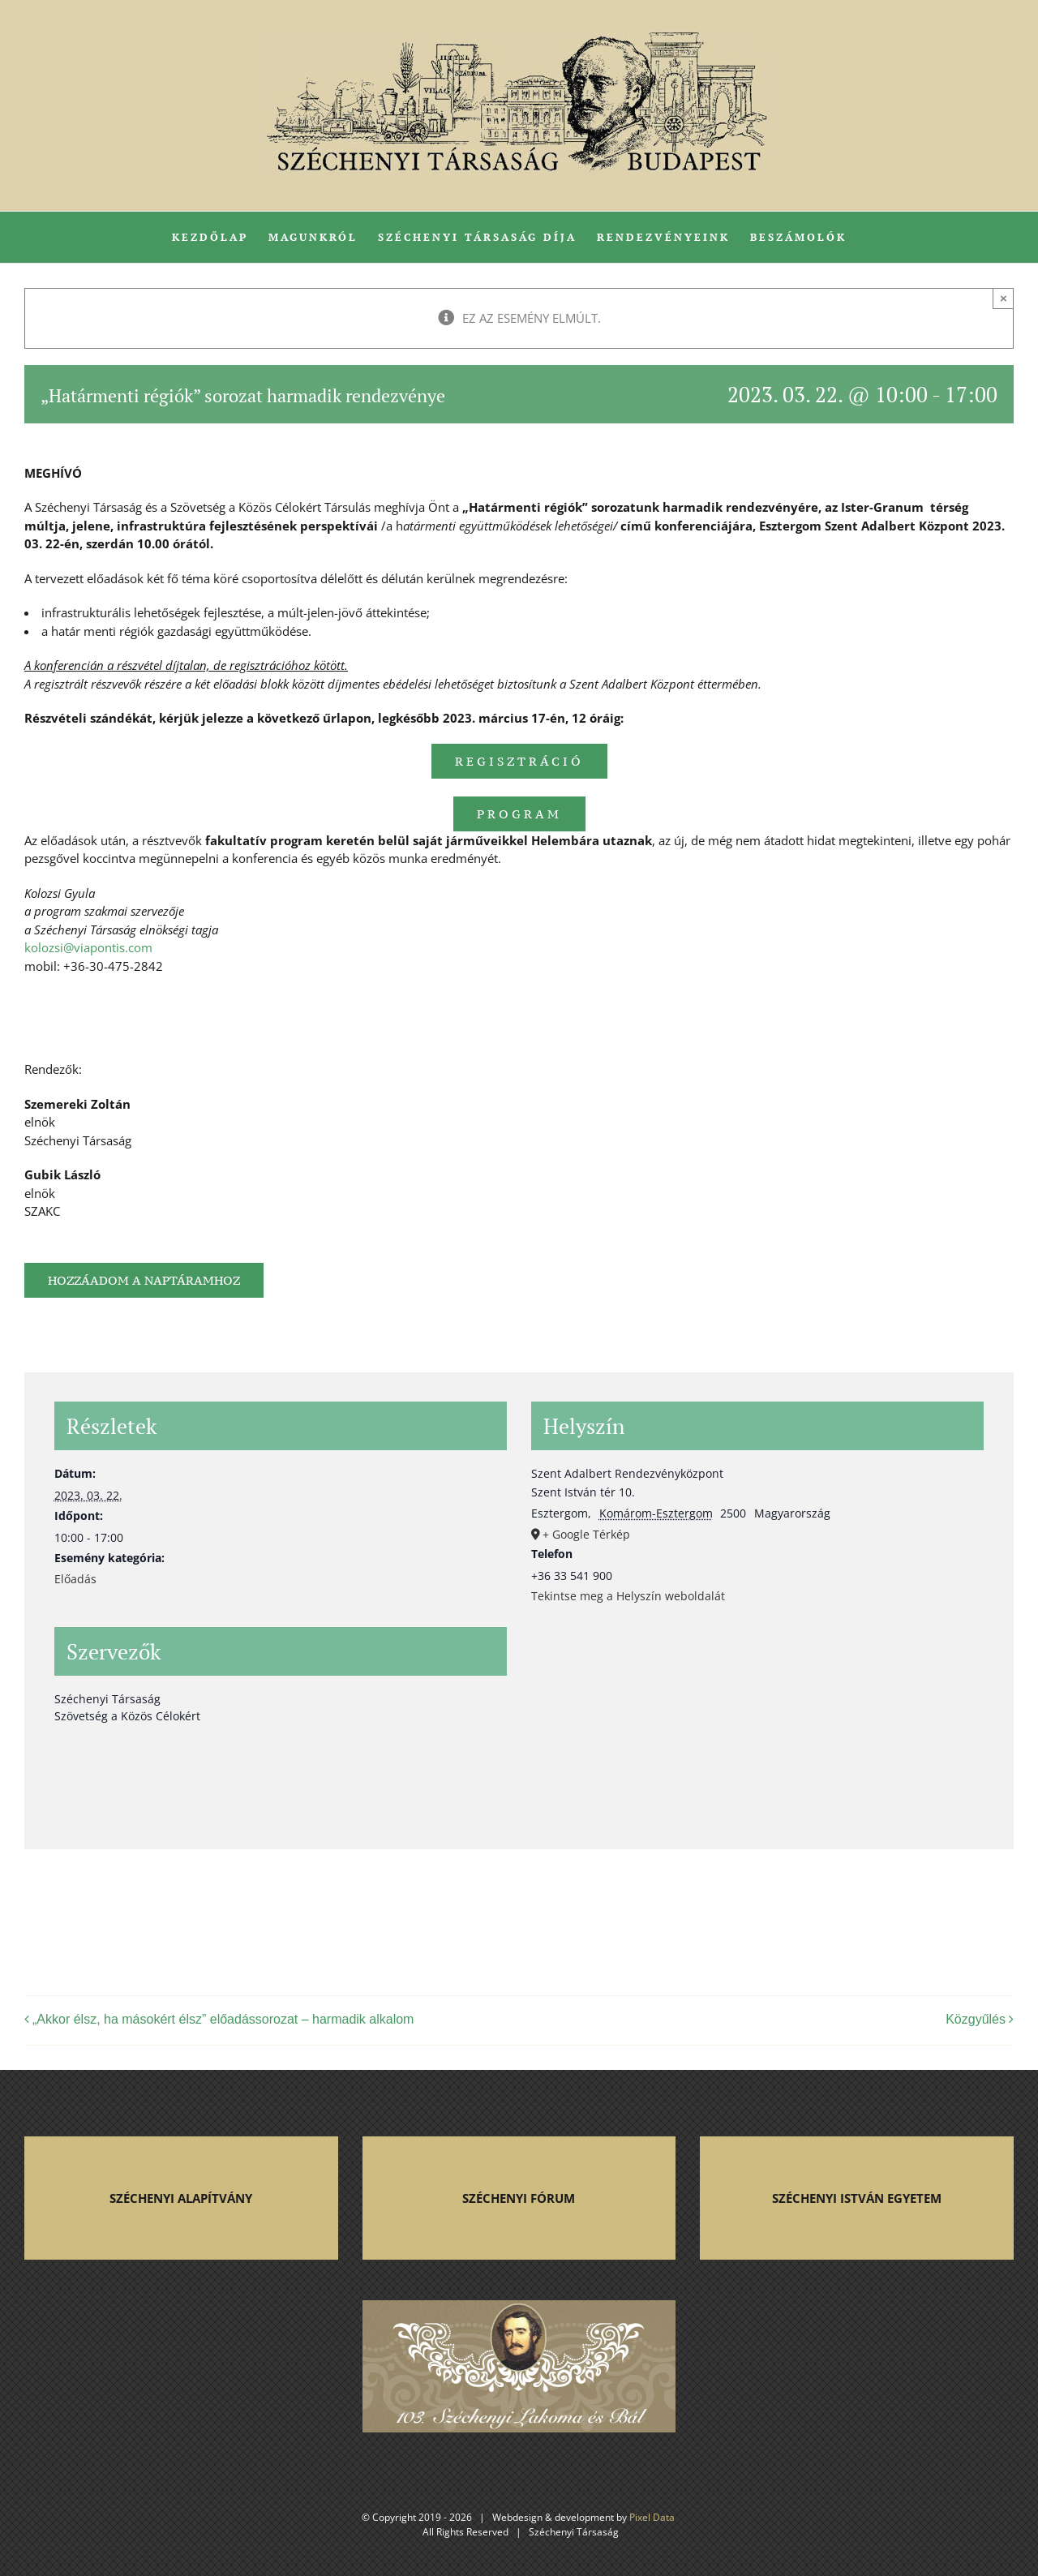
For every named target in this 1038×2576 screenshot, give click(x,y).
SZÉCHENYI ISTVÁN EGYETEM (856, 2198)
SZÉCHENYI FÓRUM (518, 2198)
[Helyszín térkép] (757, 1729)
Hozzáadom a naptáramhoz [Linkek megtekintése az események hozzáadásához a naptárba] (144, 1280)
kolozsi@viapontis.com (88, 947)
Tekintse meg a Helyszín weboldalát (628, 1596)
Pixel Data (652, 2517)
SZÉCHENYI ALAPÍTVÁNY (180, 2198)
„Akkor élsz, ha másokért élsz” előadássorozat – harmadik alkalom (223, 2019)
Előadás (75, 1578)
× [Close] (1003, 298)
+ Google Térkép (586, 1534)
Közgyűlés (976, 2019)
